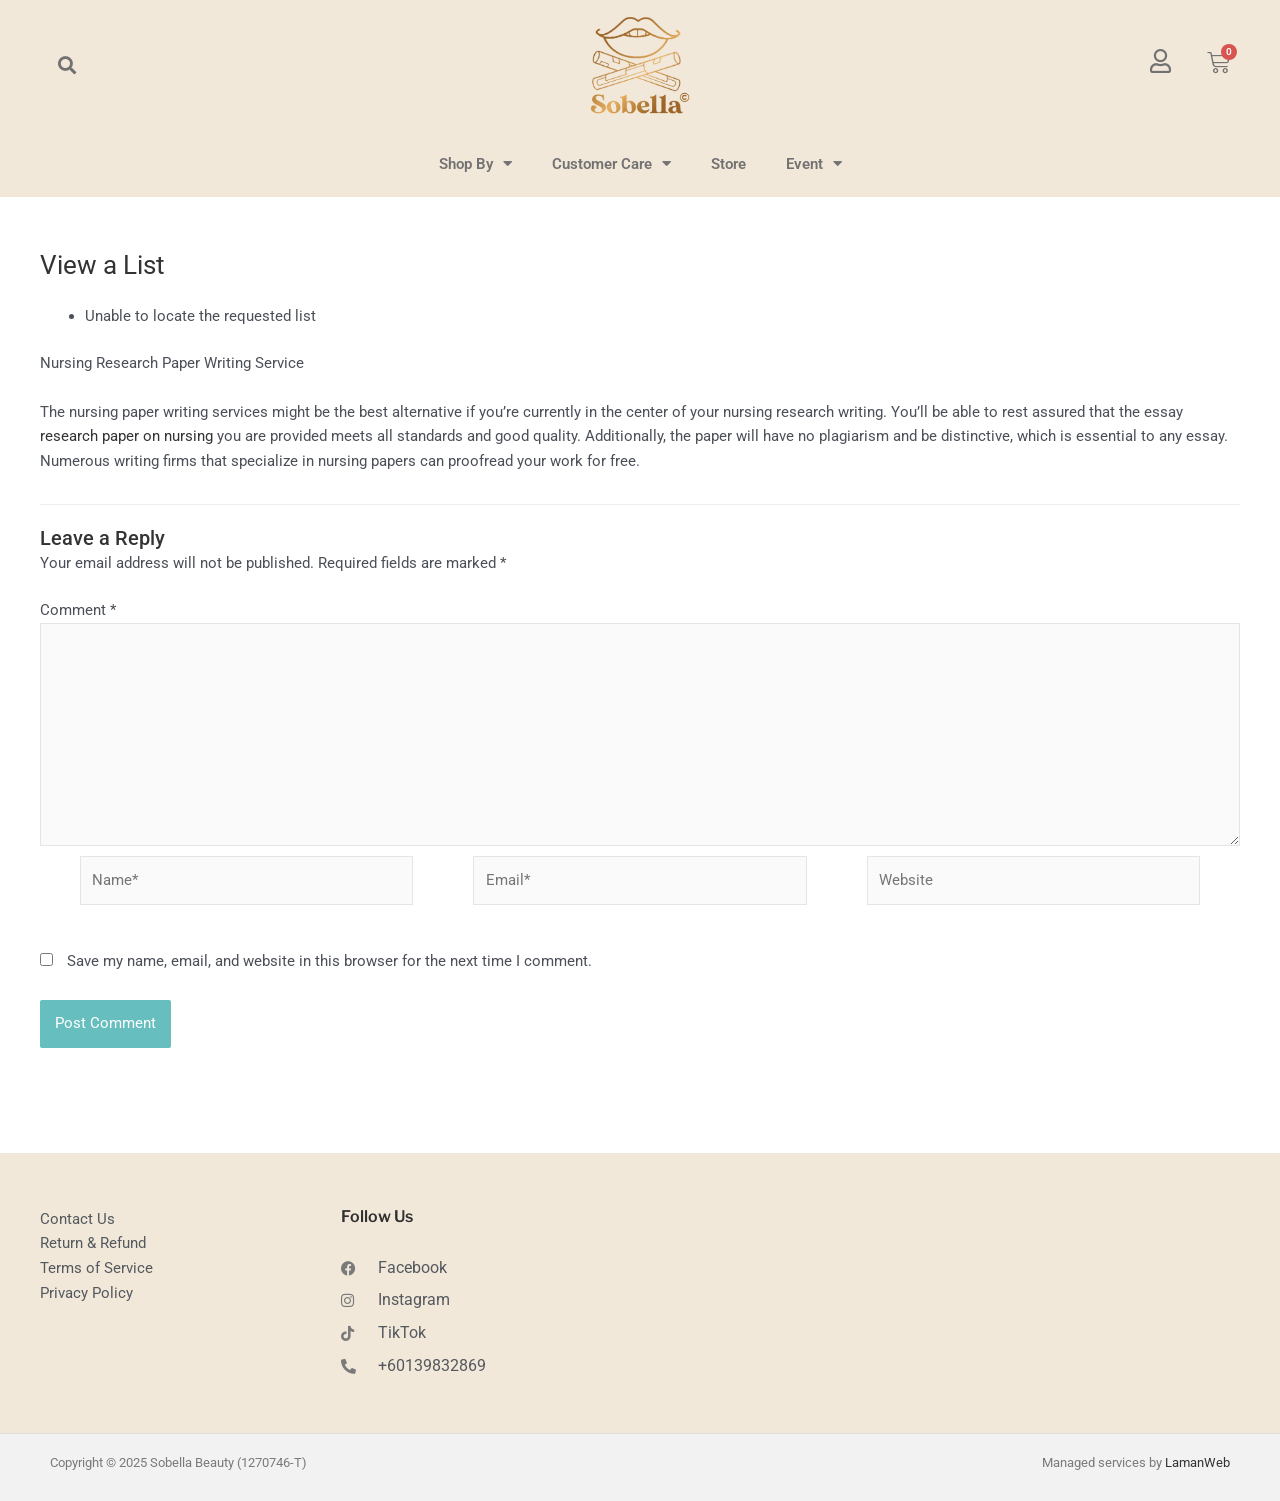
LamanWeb (1197, 1462)
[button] (66, 65)
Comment (78, 610)
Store (728, 164)
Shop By (475, 163)
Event (814, 163)
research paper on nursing (126, 436)
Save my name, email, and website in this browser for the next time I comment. (329, 961)
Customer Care (611, 163)
